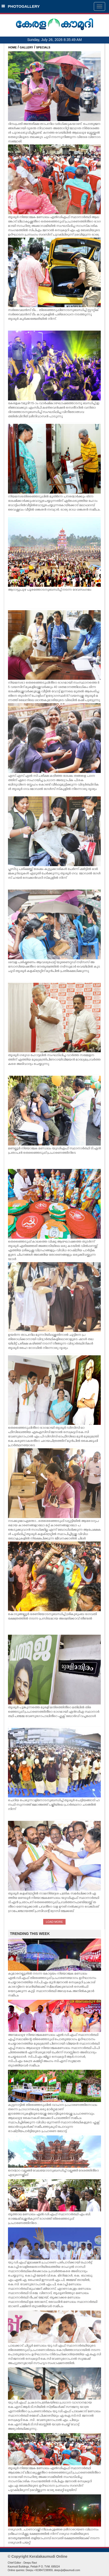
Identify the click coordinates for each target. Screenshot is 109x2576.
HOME (12, 47)
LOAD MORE (54, 1921)
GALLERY (26, 47)
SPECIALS (43, 47)
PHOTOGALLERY (20, 6)
